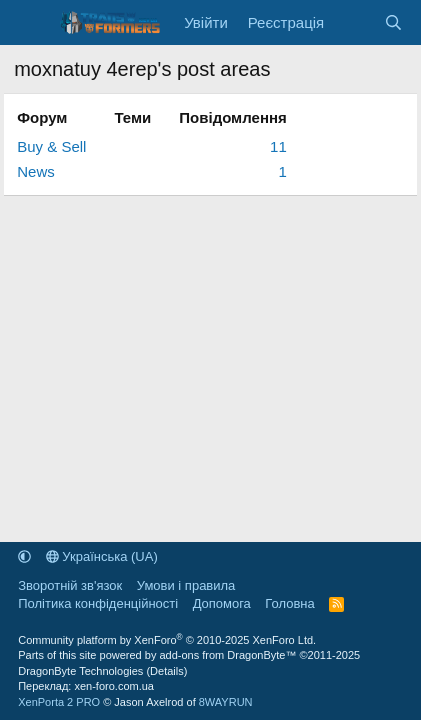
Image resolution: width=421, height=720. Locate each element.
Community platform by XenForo (167, 640)
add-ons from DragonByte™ (227, 655)
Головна (289, 603)
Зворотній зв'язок (70, 585)
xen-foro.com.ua (113, 686)
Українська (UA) (102, 556)
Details (167, 671)
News (36, 171)
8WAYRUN (226, 702)
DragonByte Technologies (80, 671)
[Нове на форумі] (353, 22)
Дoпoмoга (222, 603)
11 (278, 146)
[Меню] (31, 23)
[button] (24, 556)
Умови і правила (186, 585)
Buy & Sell (51, 146)
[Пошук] (393, 22)
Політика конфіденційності (98, 603)
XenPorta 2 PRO (59, 702)
